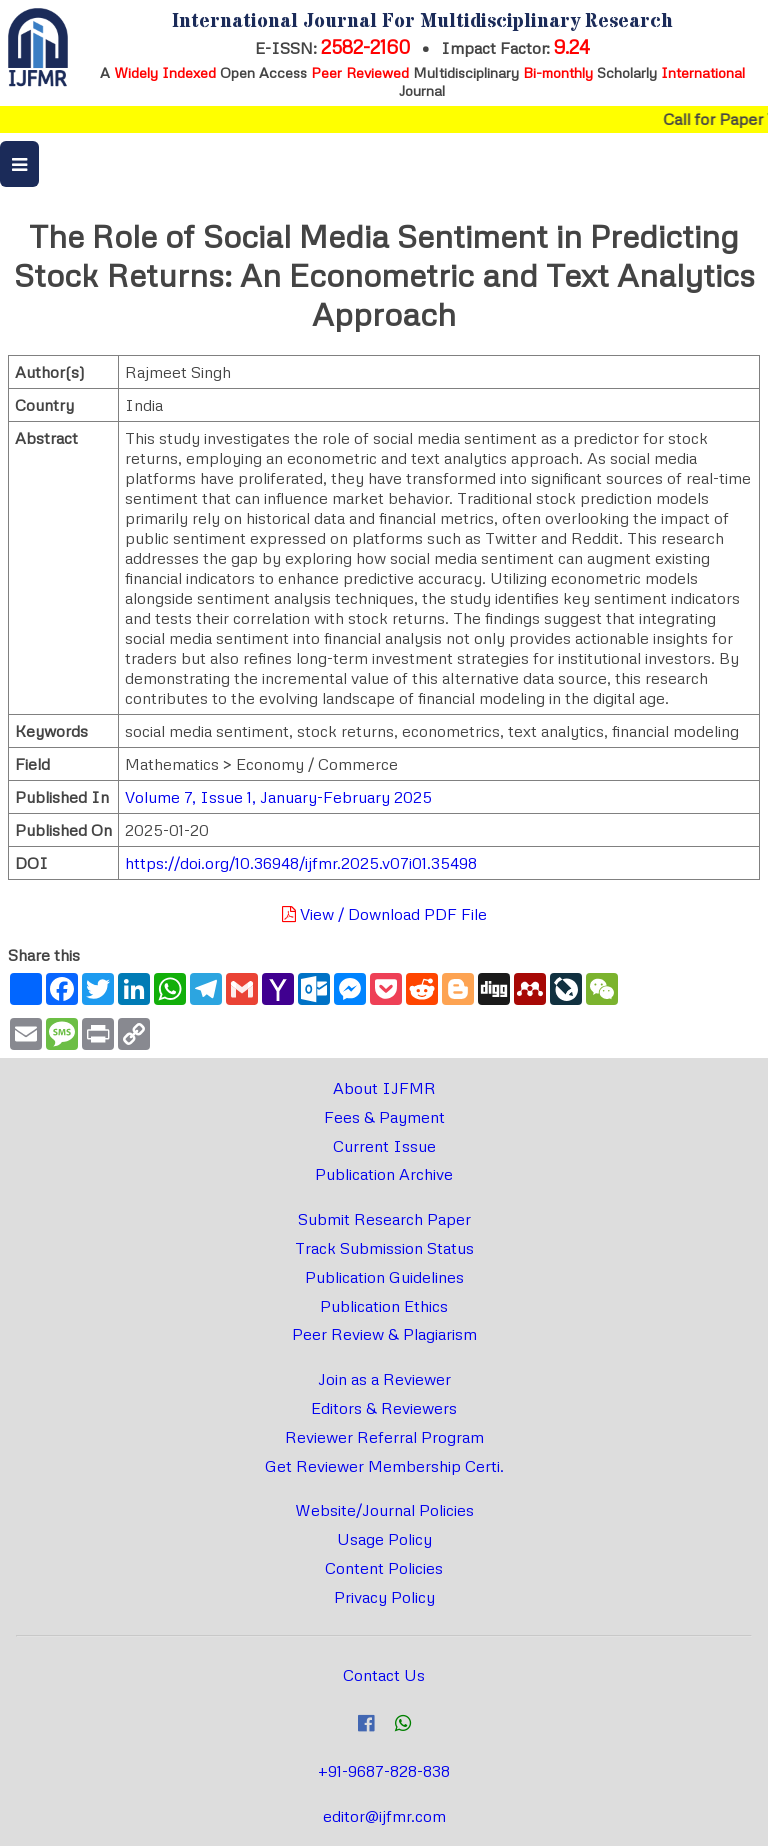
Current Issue (384, 1146)
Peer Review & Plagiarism (384, 1334)
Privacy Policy (384, 1597)
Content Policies (384, 1568)
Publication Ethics (384, 1306)
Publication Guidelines (384, 1277)
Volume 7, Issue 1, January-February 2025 (278, 797)
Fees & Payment (384, 1117)
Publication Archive (384, 1174)
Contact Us (384, 1675)
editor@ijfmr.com (384, 1816)
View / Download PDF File (384, 914)
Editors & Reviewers (384, 1408)
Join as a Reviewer (384, 1379)
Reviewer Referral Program (384, 1437)
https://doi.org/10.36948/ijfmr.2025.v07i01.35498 (301, 863)
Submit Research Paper (384, 1219)
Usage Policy (384, 1539)
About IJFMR (384, 1088)
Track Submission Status (384, 1248)
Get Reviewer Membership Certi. (384, 1466)
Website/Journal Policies (384, 1510)
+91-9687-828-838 (384, 1771)
